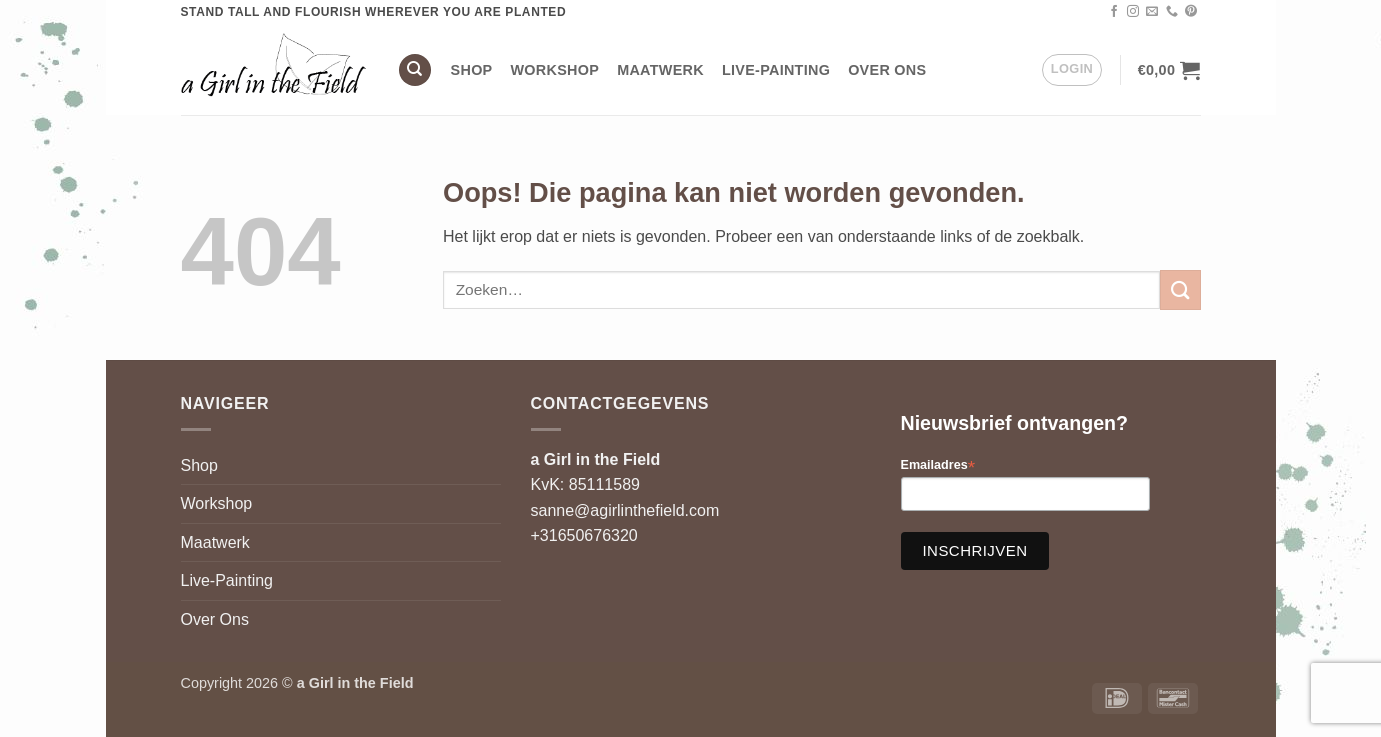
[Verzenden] (1180, 289)
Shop (472, 70)
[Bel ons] (1172, 12)
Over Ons (887, 70)
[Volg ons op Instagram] (1133, 12)
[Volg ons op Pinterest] (1191, 12)
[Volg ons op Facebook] (1114, 12)
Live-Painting (776, 70)
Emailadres (938, 465)
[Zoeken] (415, 70)
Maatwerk (660, 70)
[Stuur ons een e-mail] (1152, 12)
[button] (1072, 70)
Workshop (555, 70)
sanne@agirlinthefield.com (625, 510)
